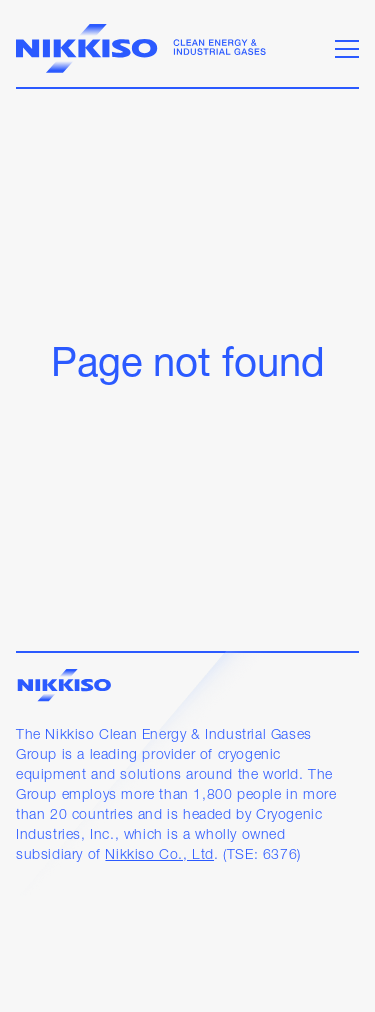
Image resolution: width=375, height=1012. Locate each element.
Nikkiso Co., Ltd (159, 855)
